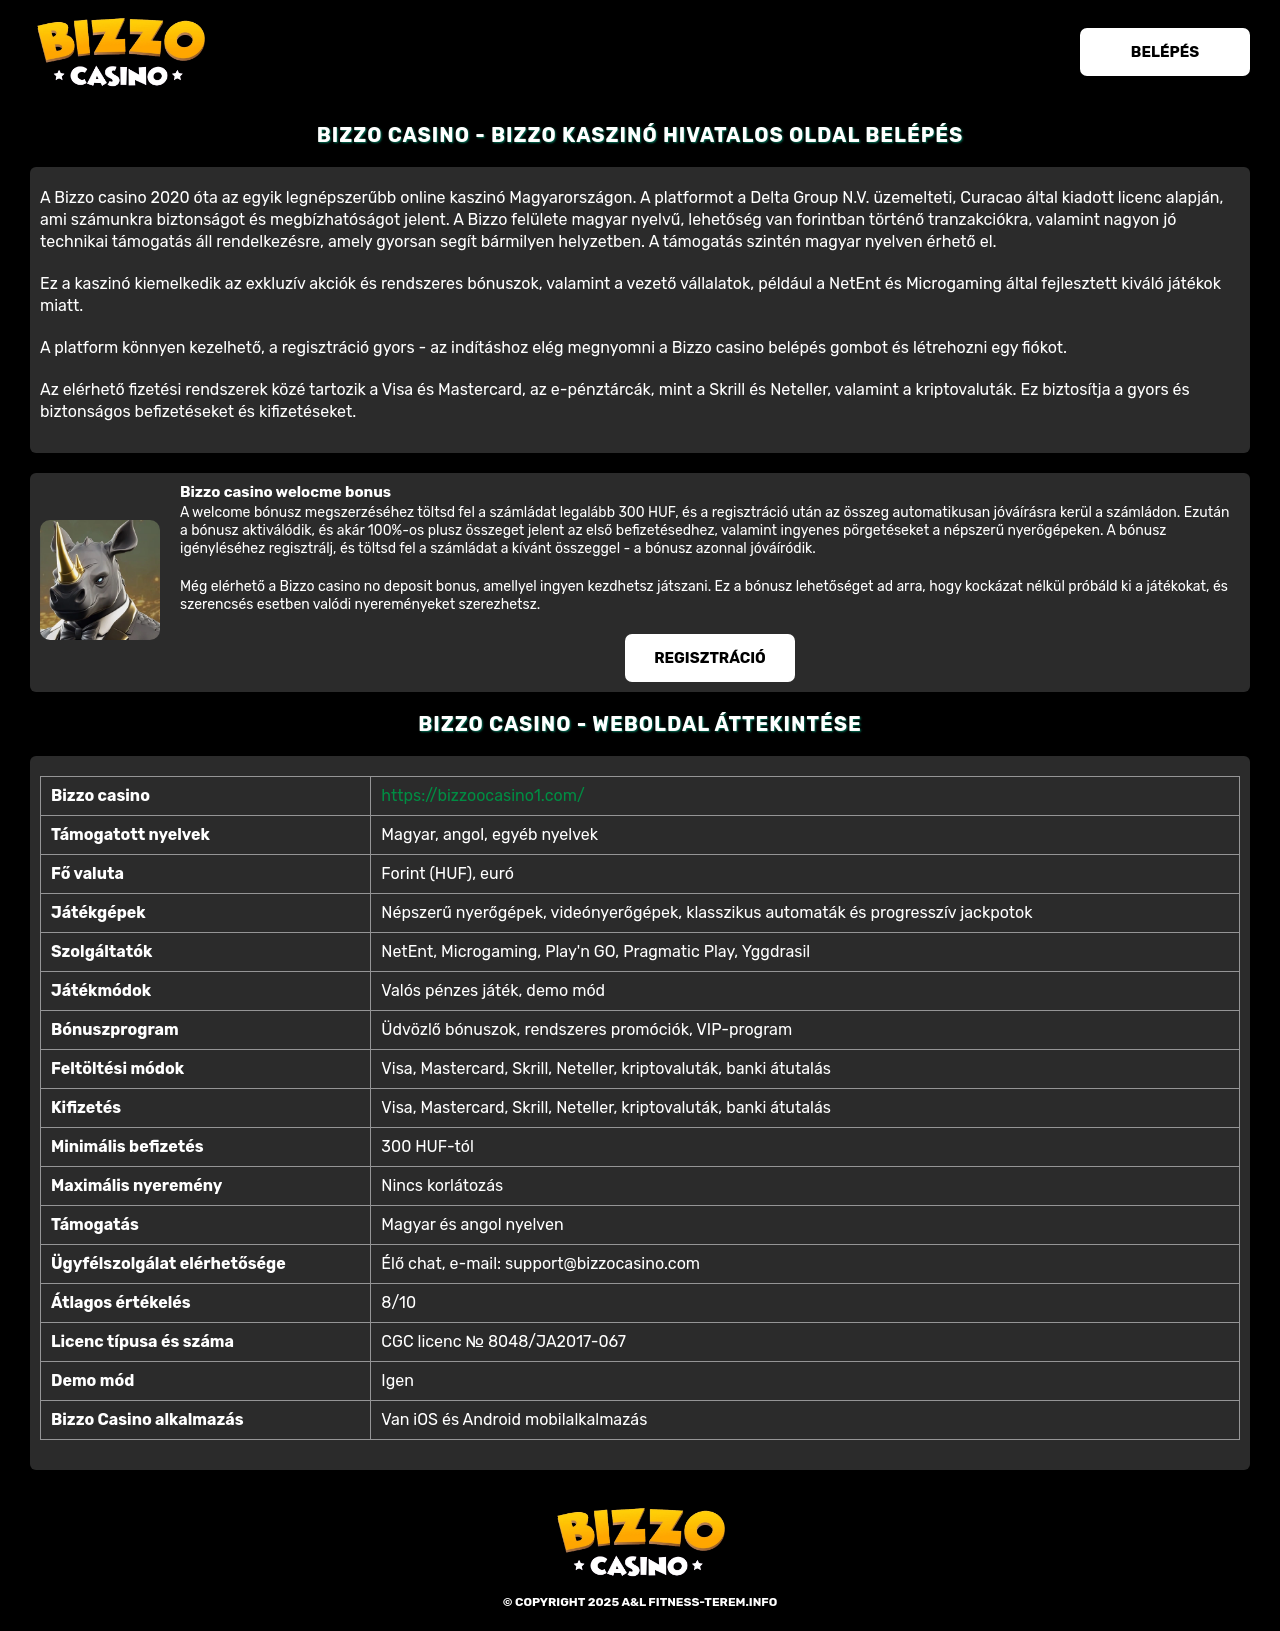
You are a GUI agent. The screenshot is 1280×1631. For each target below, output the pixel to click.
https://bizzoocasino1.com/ (482, 795)
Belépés (1165, 52)
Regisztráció (710, 658)
